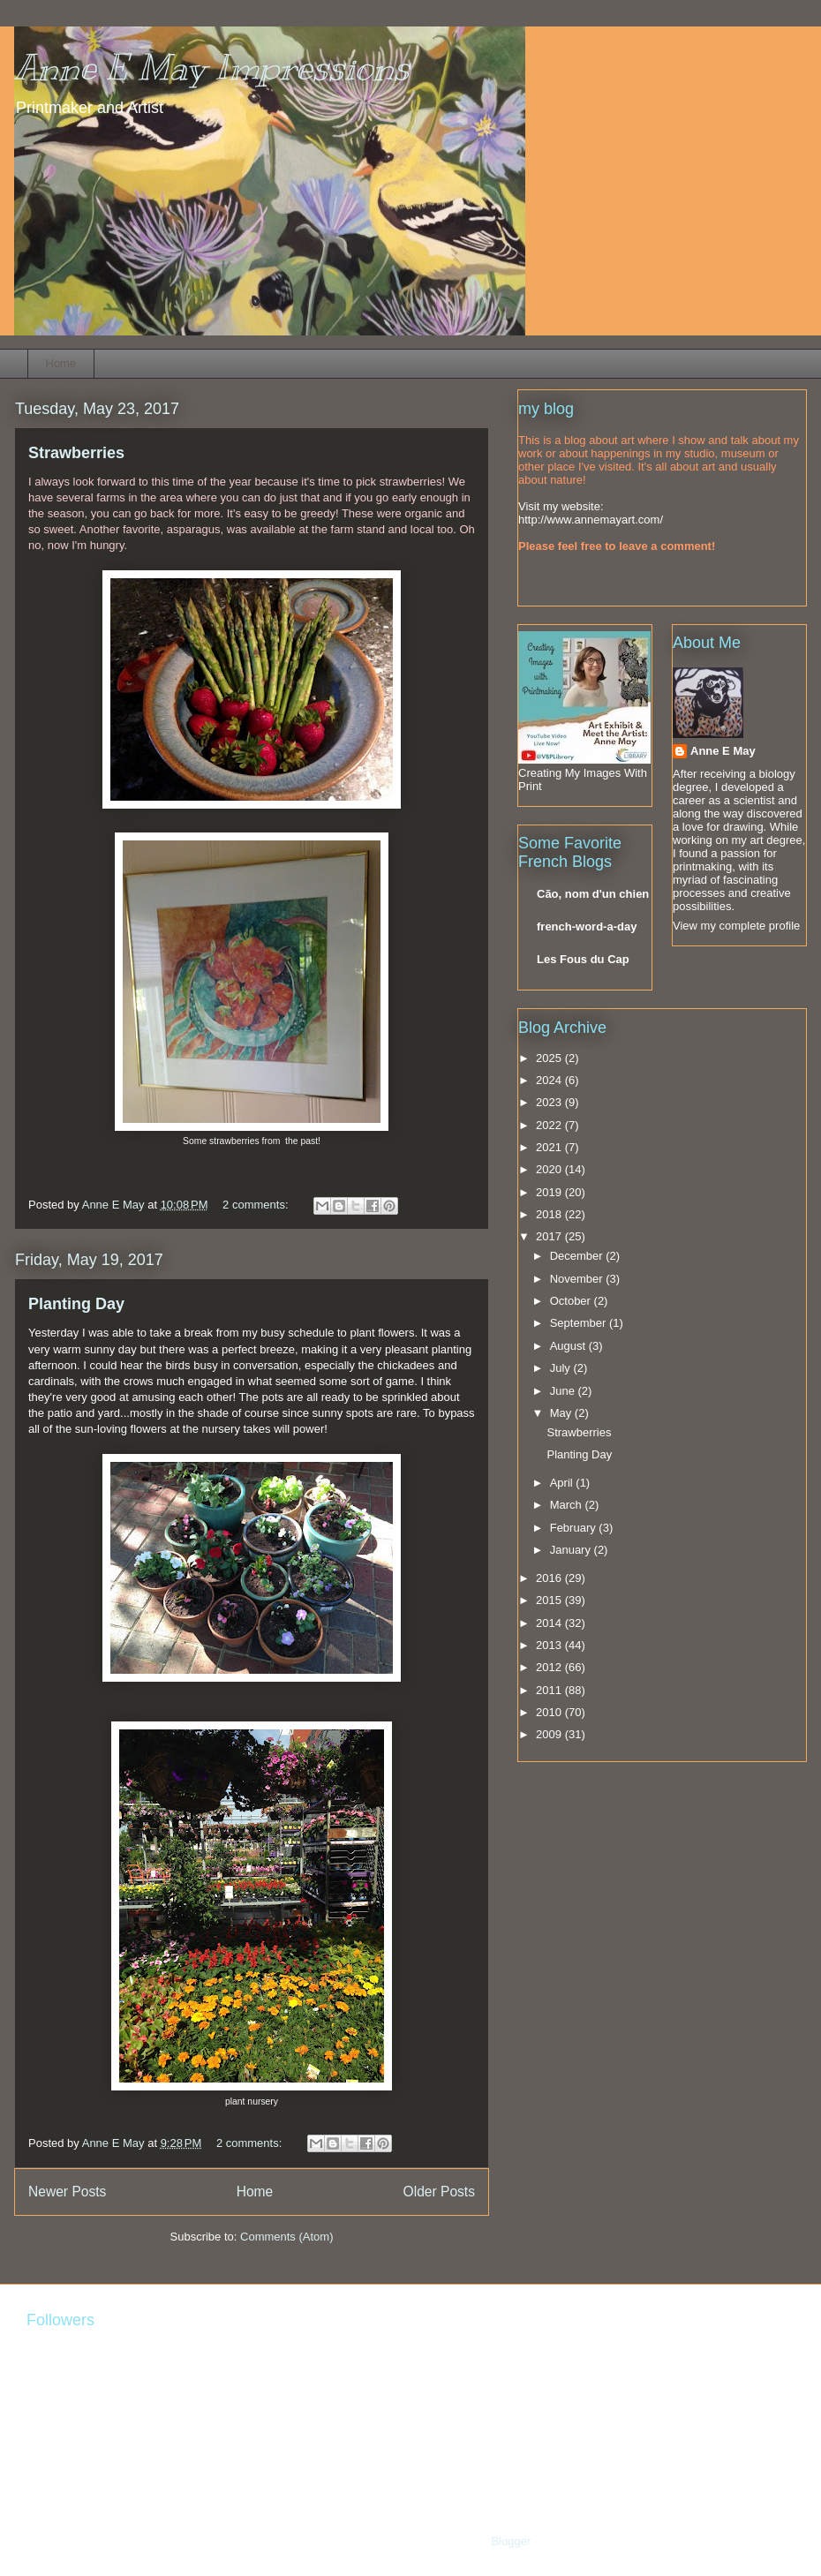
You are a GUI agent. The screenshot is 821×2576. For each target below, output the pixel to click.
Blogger (510, 2541)
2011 (550, 1690)
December (578, 1255)
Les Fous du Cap (583, 959)
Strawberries (76, 453)
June (564, 1390)
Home (61, 363)
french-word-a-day (586, 926)
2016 (550, 1578)
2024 (550, 1080)
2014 (550, 1623)
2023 (550, 1102)
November (578, 1278)
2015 (550, 1600)
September (579, 1322)
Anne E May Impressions (212, 67)
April (563, 1482)
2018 (550, 1214)
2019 (550, 1192)
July (562, 1368)
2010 (550, 1712)
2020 (550, 1169)
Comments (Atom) (286, 2236)
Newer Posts (67, 2191)
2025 (550, 1058)
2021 (550, 1147)
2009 (550, 1734)
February (574, 1527)
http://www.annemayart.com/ (590, 519)
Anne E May (723, 750)
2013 (550, 1645)
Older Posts (439, 2191)
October (572, 1300)
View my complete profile (736, 925)
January (572, 1549)
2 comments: (256, 1204)
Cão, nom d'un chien (593, 893)
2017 (550, 1236)
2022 (550, 1125)
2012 (550, 1667)
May (562, 1413)
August (569, 1345)
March (567, 1504)
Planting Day (76, 1304)
